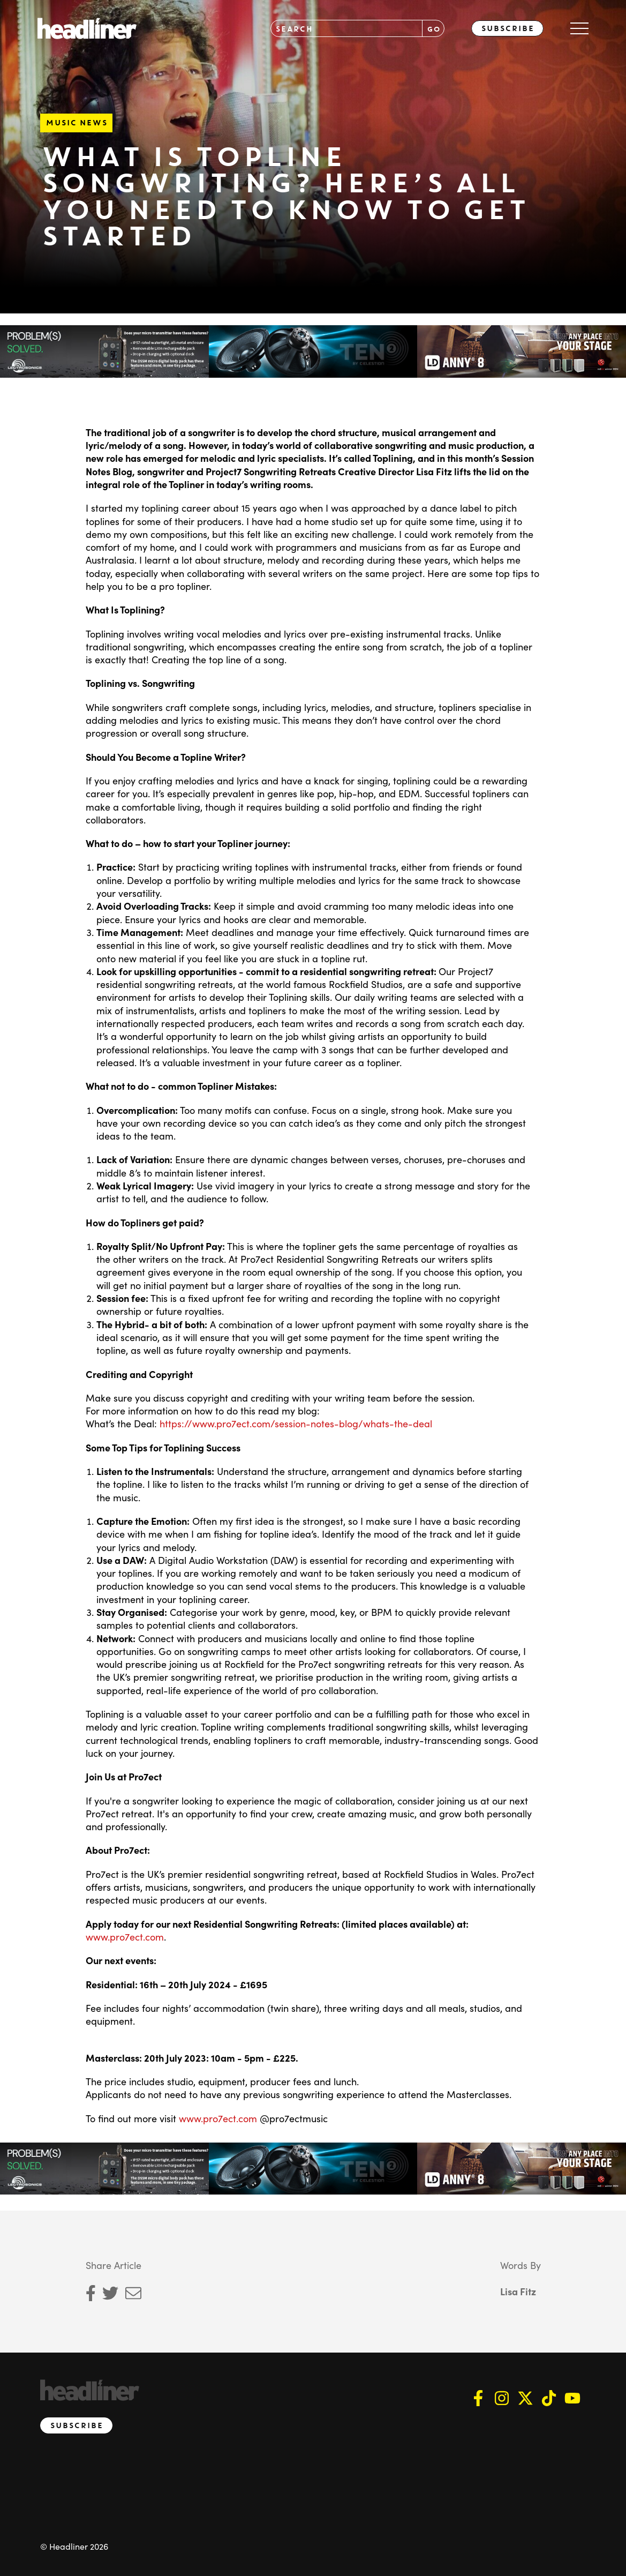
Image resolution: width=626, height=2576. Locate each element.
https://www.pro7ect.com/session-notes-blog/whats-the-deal (296, 1422)
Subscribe (507, 28)
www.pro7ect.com (125, 1935)
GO (433, 28)
